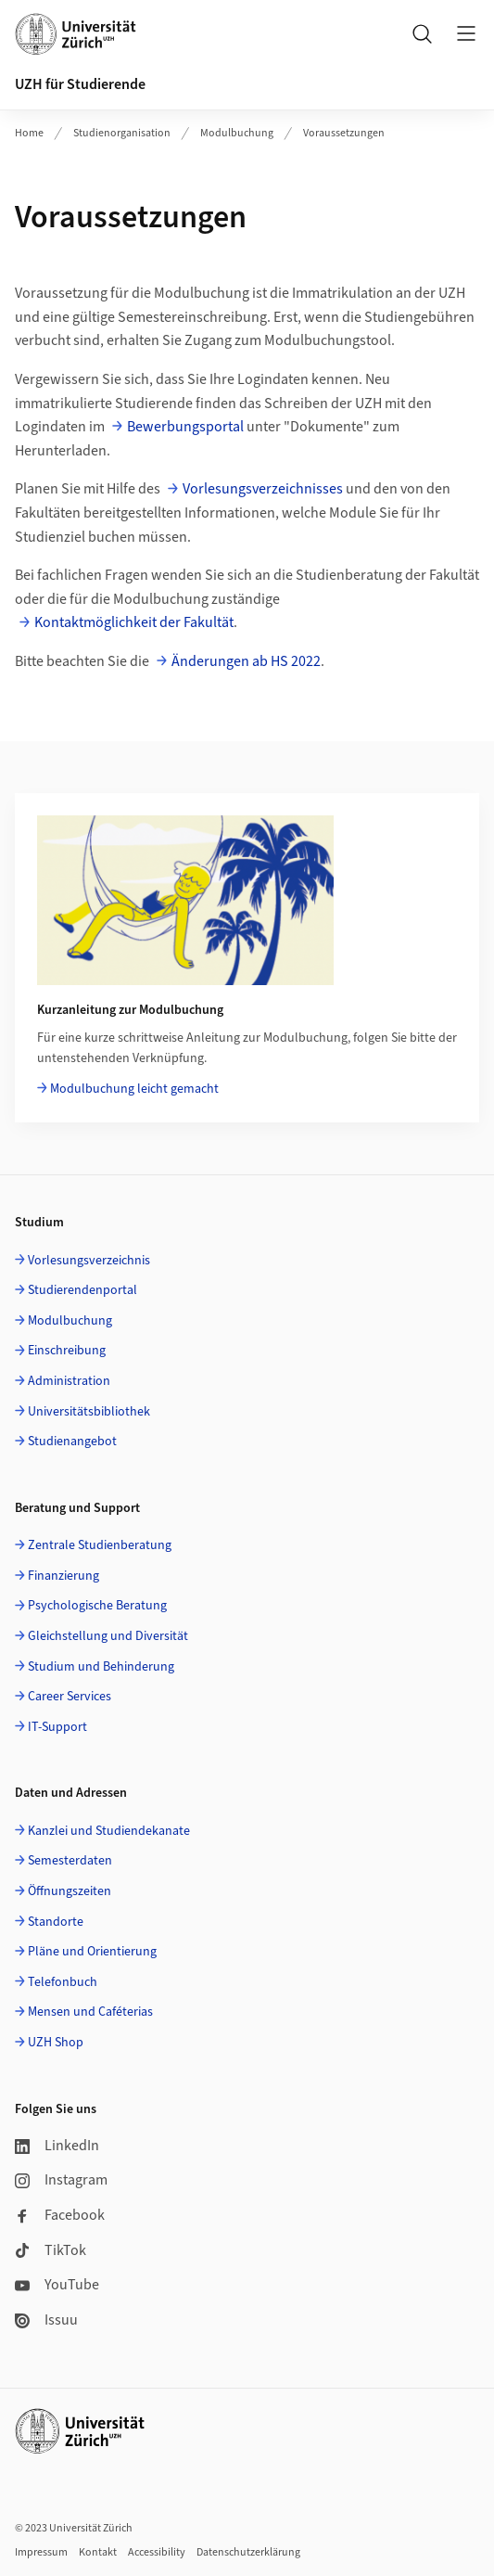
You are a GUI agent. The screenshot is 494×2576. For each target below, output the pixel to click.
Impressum (41, 2552)
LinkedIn (57, 2145)
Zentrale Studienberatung (99, 1545)
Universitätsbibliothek (89, 1412)
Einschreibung (67, 1350)
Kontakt (98, 2552)
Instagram (61, 2180)
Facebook (60, 2215)
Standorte (55, 1922)
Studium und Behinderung (101, 1667)
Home (29, 133)
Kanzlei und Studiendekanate (109, 1831)
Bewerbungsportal (185, 427)
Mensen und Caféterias (90, 2012)
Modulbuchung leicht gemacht (134, 1089)
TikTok (50, 2250)
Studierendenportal (82, 1290)
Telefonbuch (62, 1982)
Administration (69, 1381)
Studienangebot (72, 1441)
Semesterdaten (70, 1861)
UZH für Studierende (80, 84)
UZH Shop (55, 2042)
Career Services (69, 1696)
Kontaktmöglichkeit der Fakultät (134, 622)
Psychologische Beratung (97, 1605)
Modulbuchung (236, 133)
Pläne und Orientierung (92, 1951)
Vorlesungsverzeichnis (89, 1260)
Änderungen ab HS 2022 (246, 661)
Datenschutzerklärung (248, 2552)
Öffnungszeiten (69, 1891)
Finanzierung (63, 1576)
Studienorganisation (122, 133)
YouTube (57, 2285)
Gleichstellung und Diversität (108, 1636)
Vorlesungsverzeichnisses (263, 489)
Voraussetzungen (344, 133)
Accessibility (156, 2552)
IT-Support (57, 1727)
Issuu (46, 2320)
